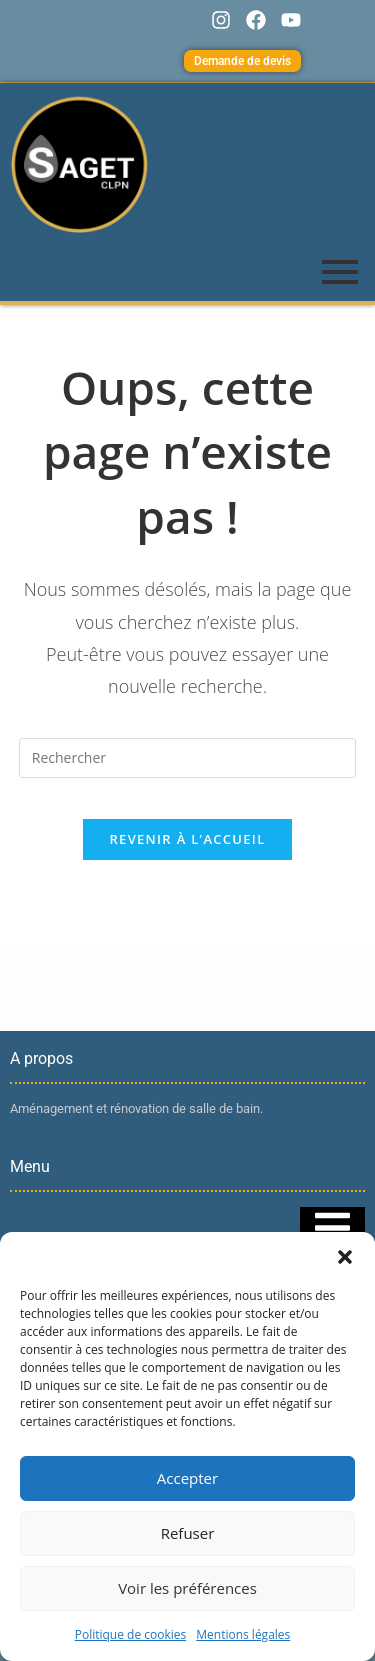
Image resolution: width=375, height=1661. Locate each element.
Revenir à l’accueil (187, 839)
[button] (345, 1257)
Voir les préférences (187, 1588)
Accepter (187, 1478)
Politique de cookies (131, 1634)
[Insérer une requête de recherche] (188, 758)
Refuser (188, 1533)
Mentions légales (243, 1634)
